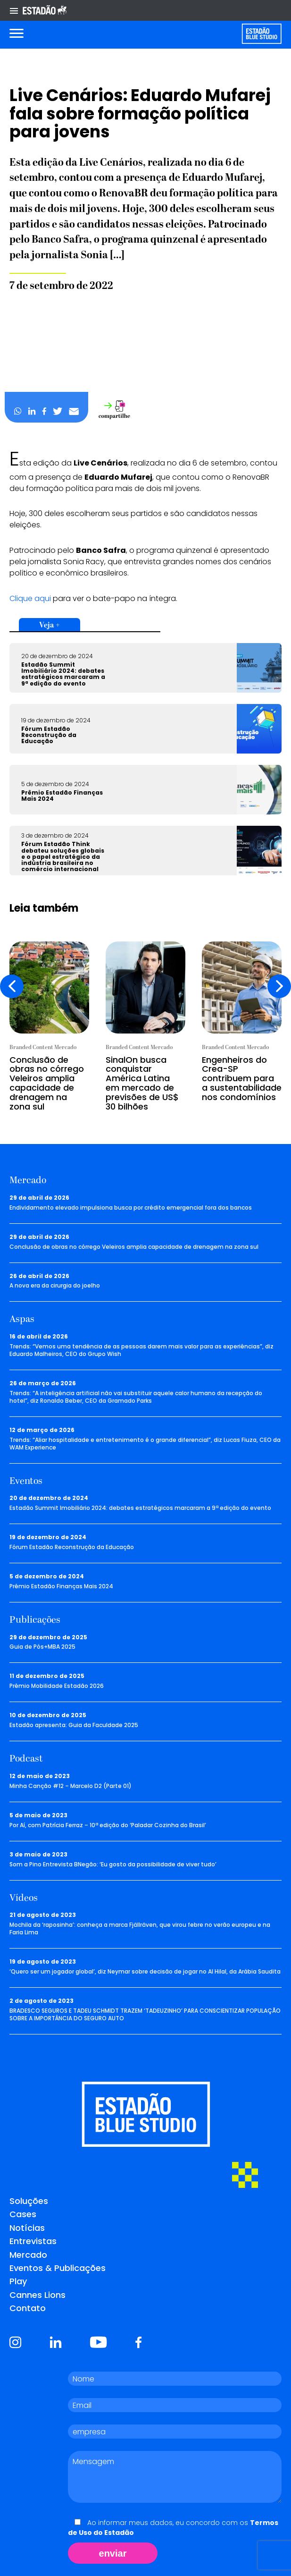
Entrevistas (33, 2241)
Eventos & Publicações (57, 2268)
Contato (27, 2308)
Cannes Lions (37, 2295)
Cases (22, 2214)
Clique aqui (30, 598)
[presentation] (12, 986)
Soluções (28, 2201)
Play (18, 2281)
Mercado (28, 2255)
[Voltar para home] (261, 34)
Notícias (27, 2228)
